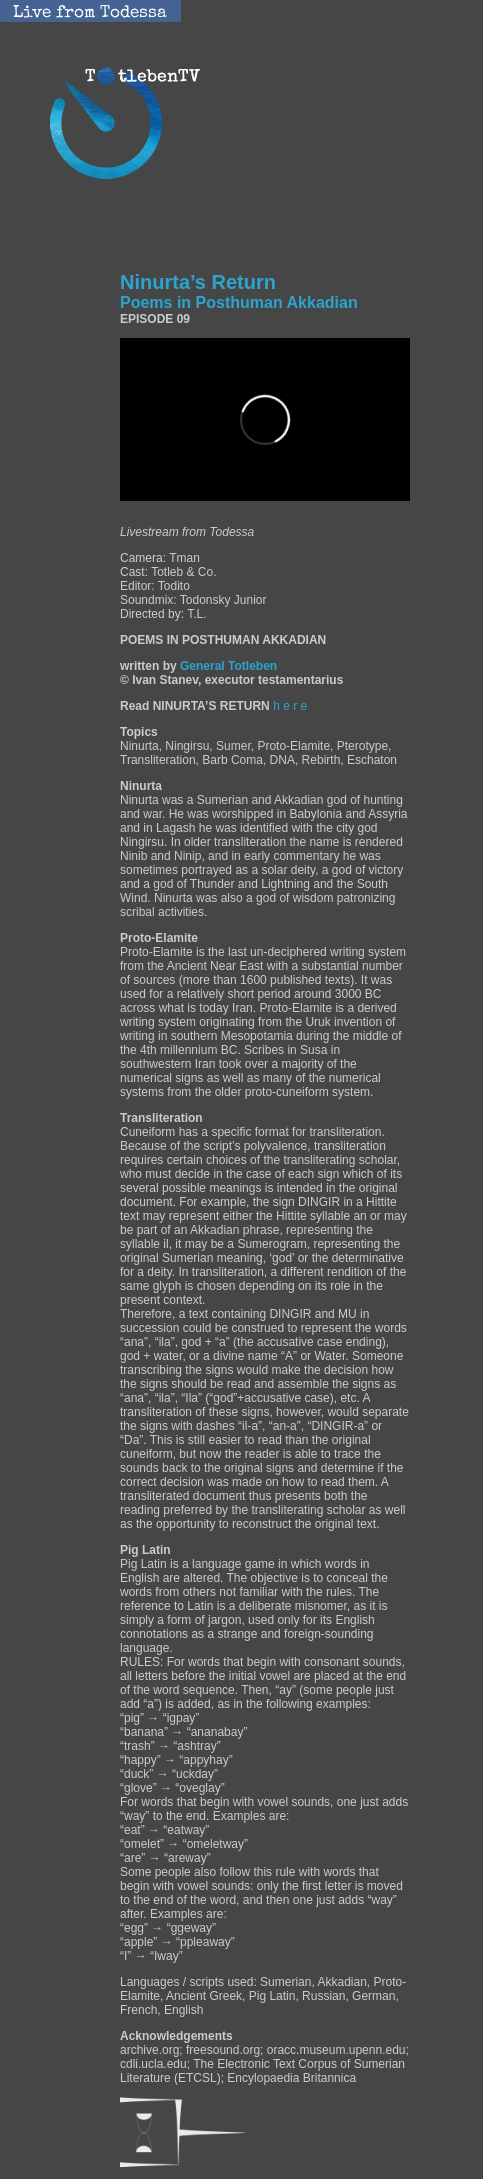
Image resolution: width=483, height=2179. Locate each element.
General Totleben (228, 666)
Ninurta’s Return (239, 291)
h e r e (290, 706)
